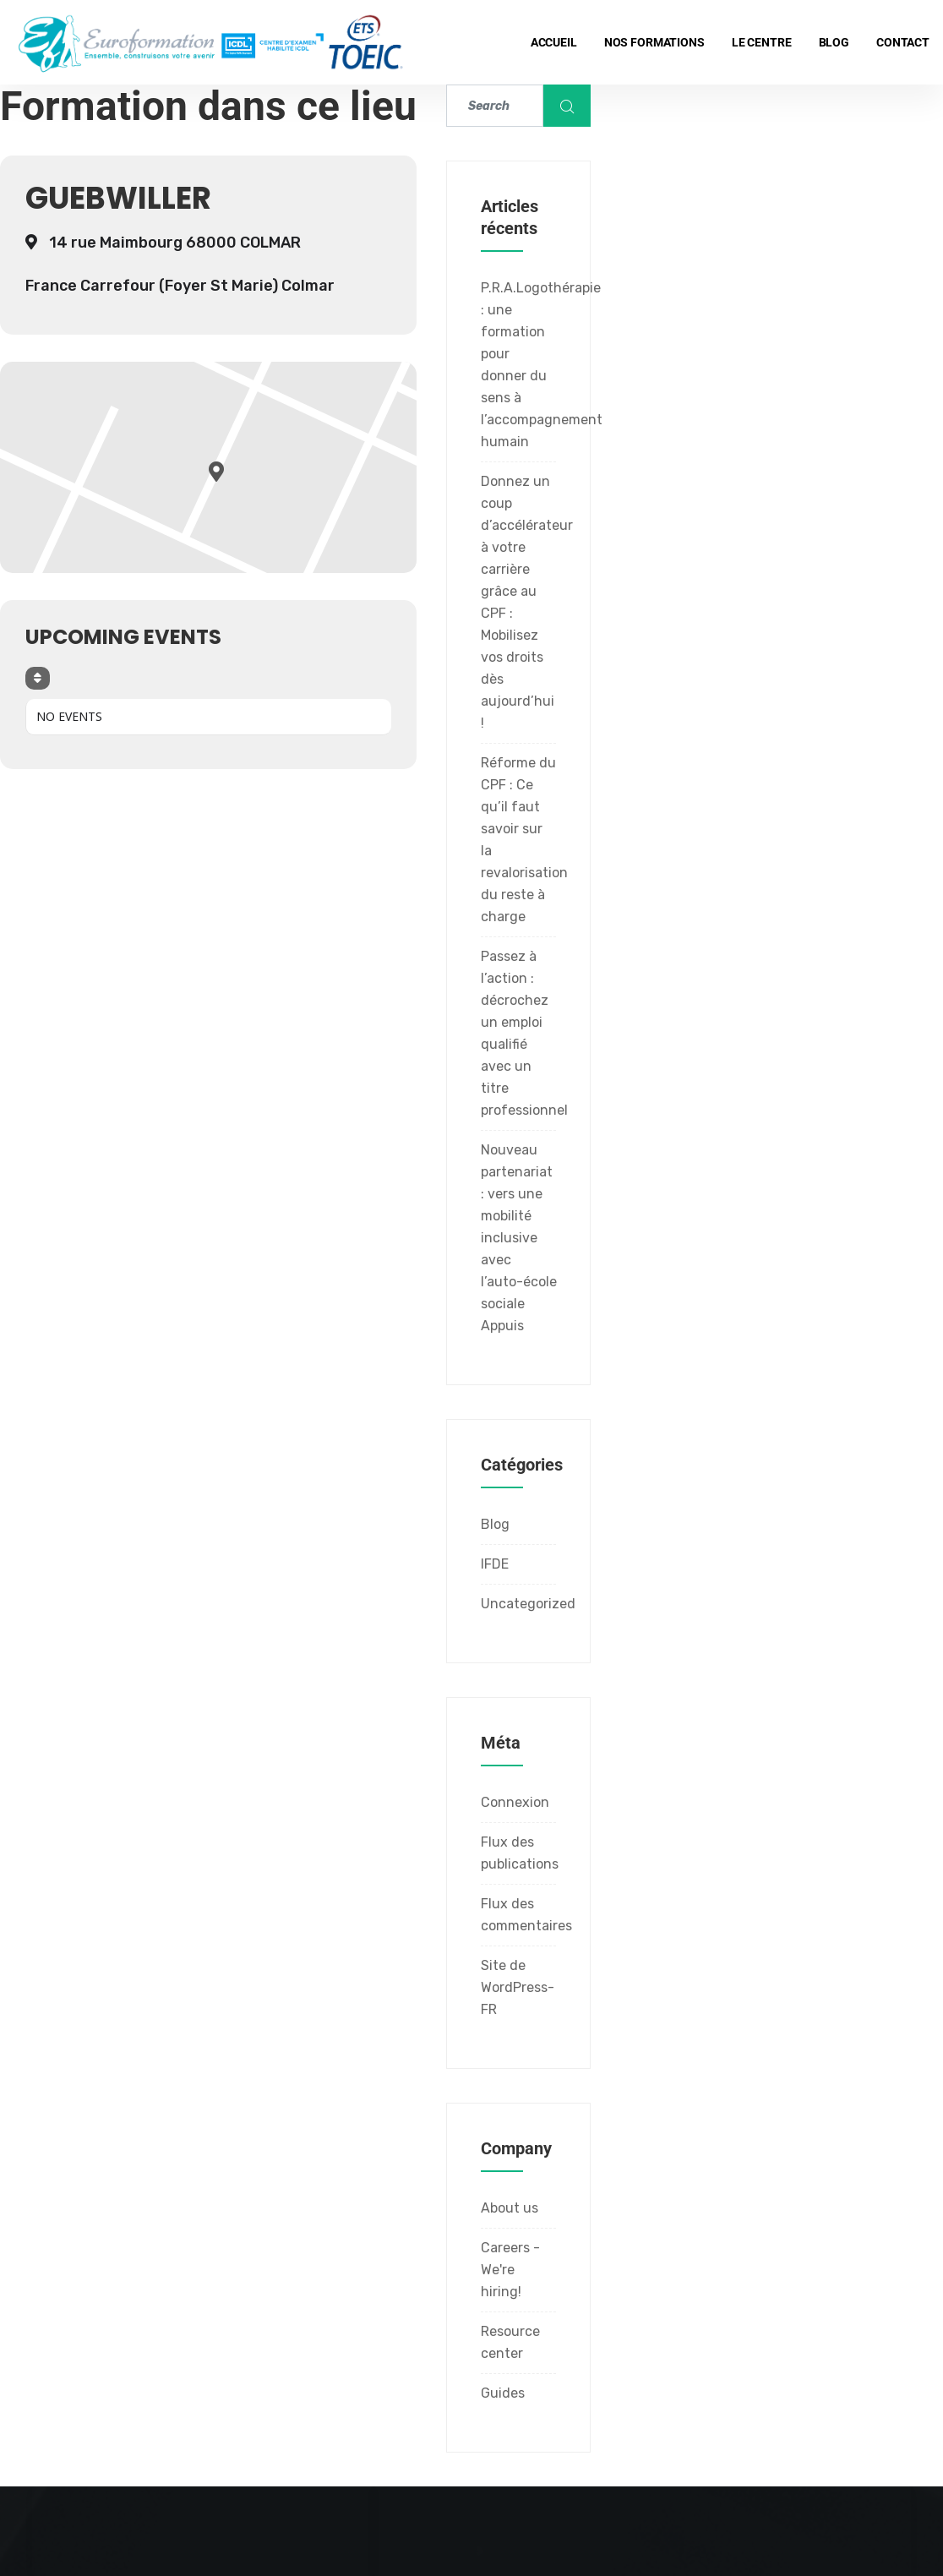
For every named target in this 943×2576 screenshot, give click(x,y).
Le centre (762, 42)
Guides (503, 2393)
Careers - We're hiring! (510, 2270)
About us (509, 2208)
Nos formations (654, 42)
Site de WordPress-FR (517, 1987)
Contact (902, 42)
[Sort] (37, 678)
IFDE (495, 1564)
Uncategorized (528, 1604)
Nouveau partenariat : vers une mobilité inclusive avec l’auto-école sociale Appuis (519, 1238)
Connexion (515, 1802)
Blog (834, 42)
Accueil (554, 42)
